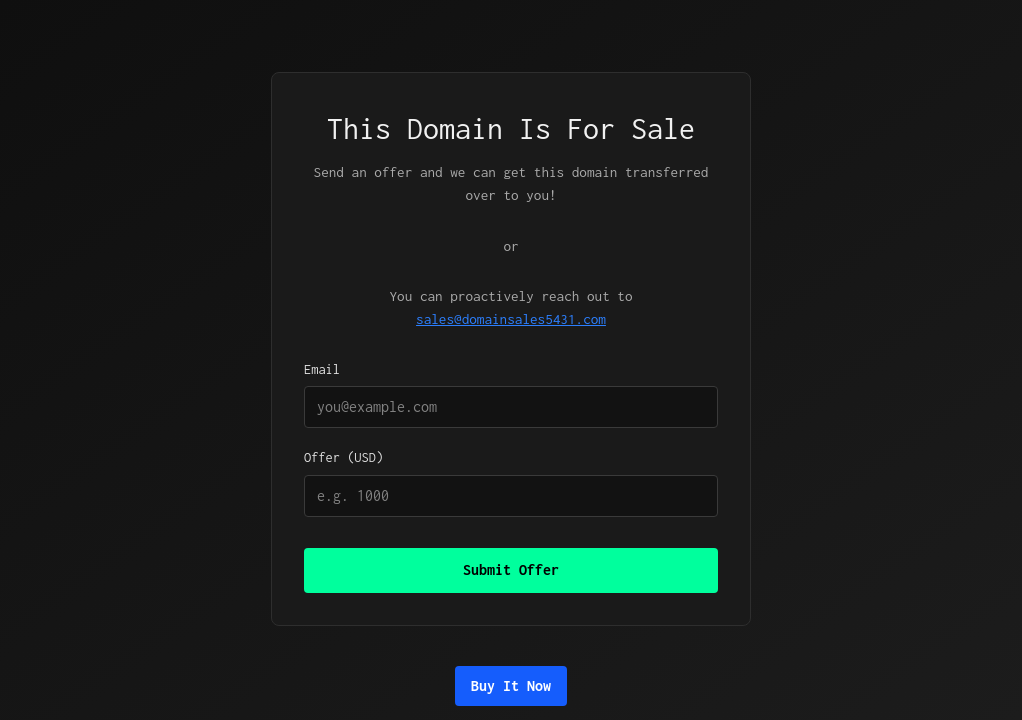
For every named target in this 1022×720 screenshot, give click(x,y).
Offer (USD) (511, 483)
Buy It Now (511, 685)
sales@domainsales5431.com (511, 319)
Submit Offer (511, 569)
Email (511, 395)
